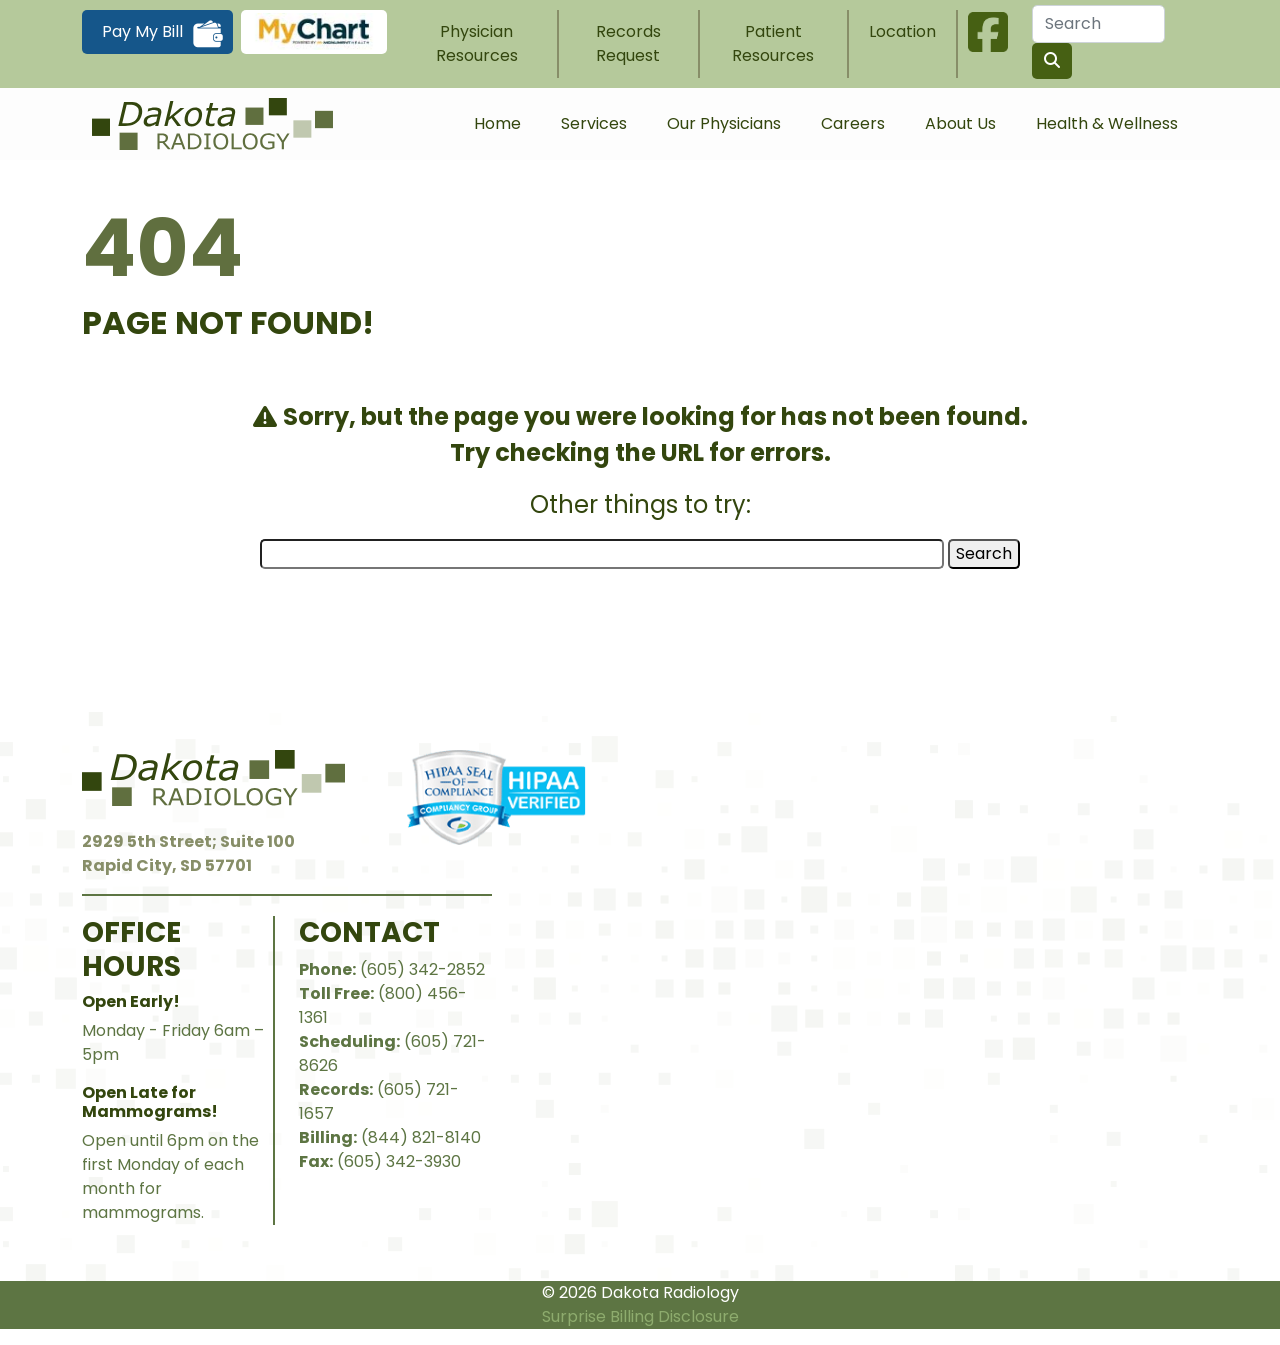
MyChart (314, 32)
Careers (853, 123)
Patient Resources (773, 43)
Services (594, 123)
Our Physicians (724, 123)
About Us (960, 123)
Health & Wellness (1107, 123)
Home (497, 123)
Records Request (628, 43)
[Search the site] (1052, 61)
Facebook (988, 32)
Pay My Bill (142, 31)
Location (902, 31)
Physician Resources (477, 43)
